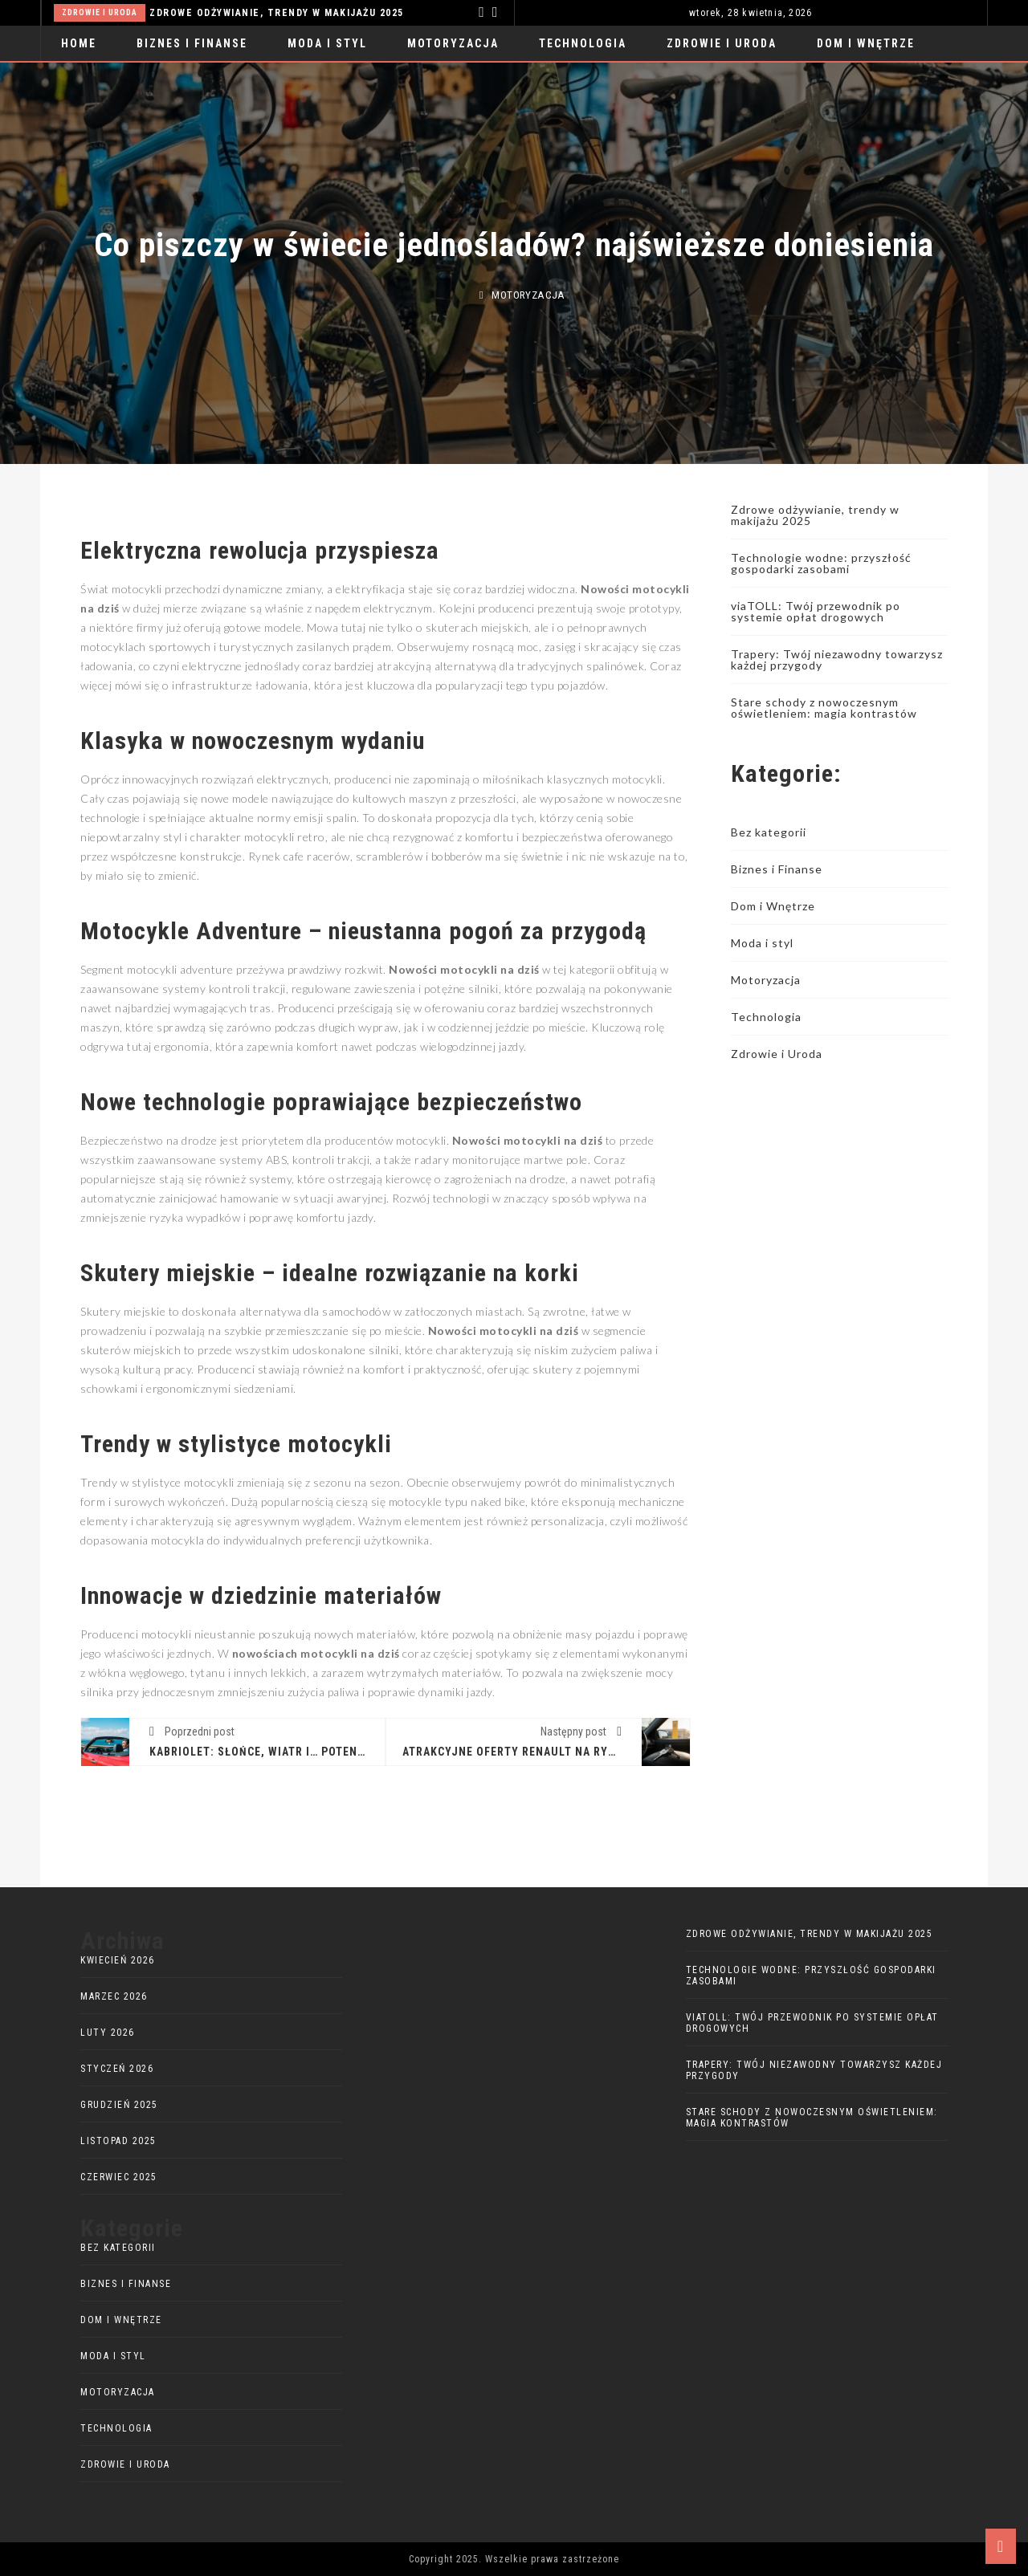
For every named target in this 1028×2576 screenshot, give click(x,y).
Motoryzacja (453, 43)
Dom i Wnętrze (866, 43)
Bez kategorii (768, 832)
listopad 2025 (118, 2141)
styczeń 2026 (116, 2068)
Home (78, 43)
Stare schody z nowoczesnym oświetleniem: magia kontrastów (824, 707)
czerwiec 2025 (118, 2177)
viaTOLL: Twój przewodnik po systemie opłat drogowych (815, 611)
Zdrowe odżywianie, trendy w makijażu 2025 (276, 12)
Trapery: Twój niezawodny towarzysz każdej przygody (837, 659)
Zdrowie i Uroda (99, 12)
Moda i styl (327, 43)
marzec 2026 (114, 1996)
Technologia (582, 43)
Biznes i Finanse (192, 43)
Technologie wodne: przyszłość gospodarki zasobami (821, 563)
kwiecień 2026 (117, 1960)
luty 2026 (107, 2032)
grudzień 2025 (119, 2104)
